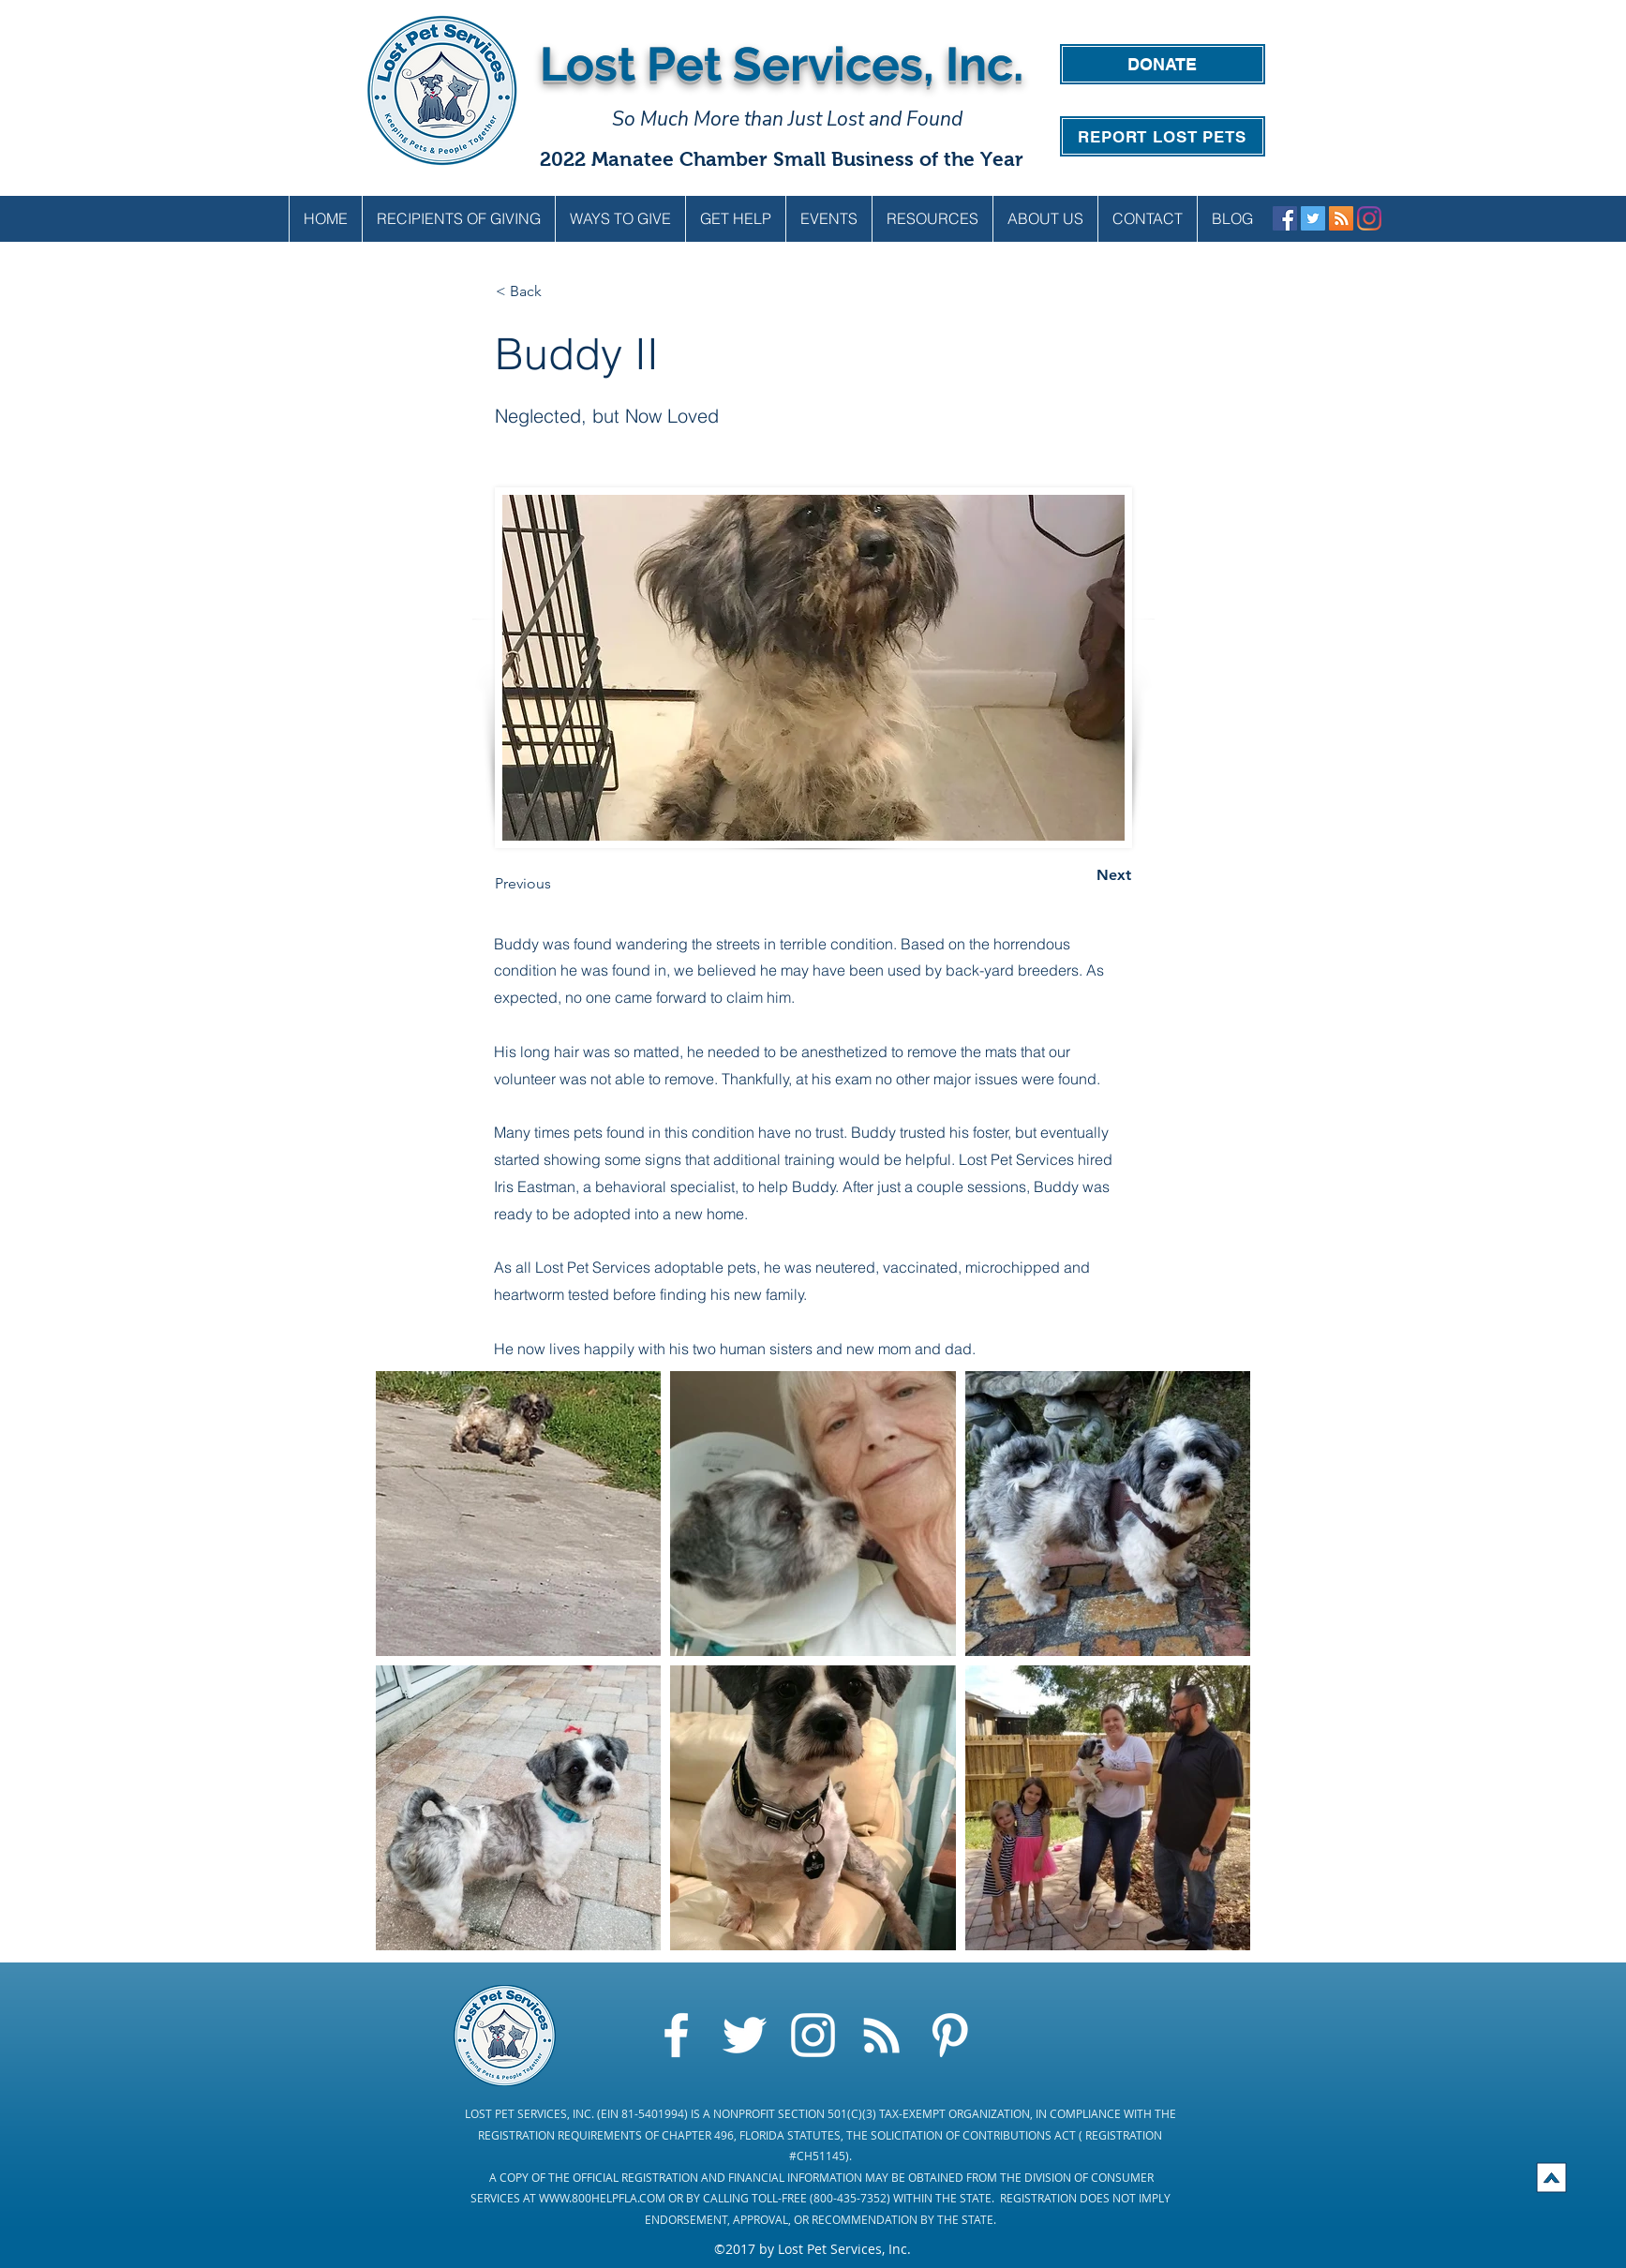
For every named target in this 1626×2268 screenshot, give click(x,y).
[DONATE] (1162, 64)
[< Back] (557, 292)
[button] (620, 219)
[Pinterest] (949, 2035)
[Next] (1084, 876)
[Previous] (557, 884)
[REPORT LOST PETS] (1162, 136)
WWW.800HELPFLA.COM (602, 2197)
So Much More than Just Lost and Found (787, 119)
